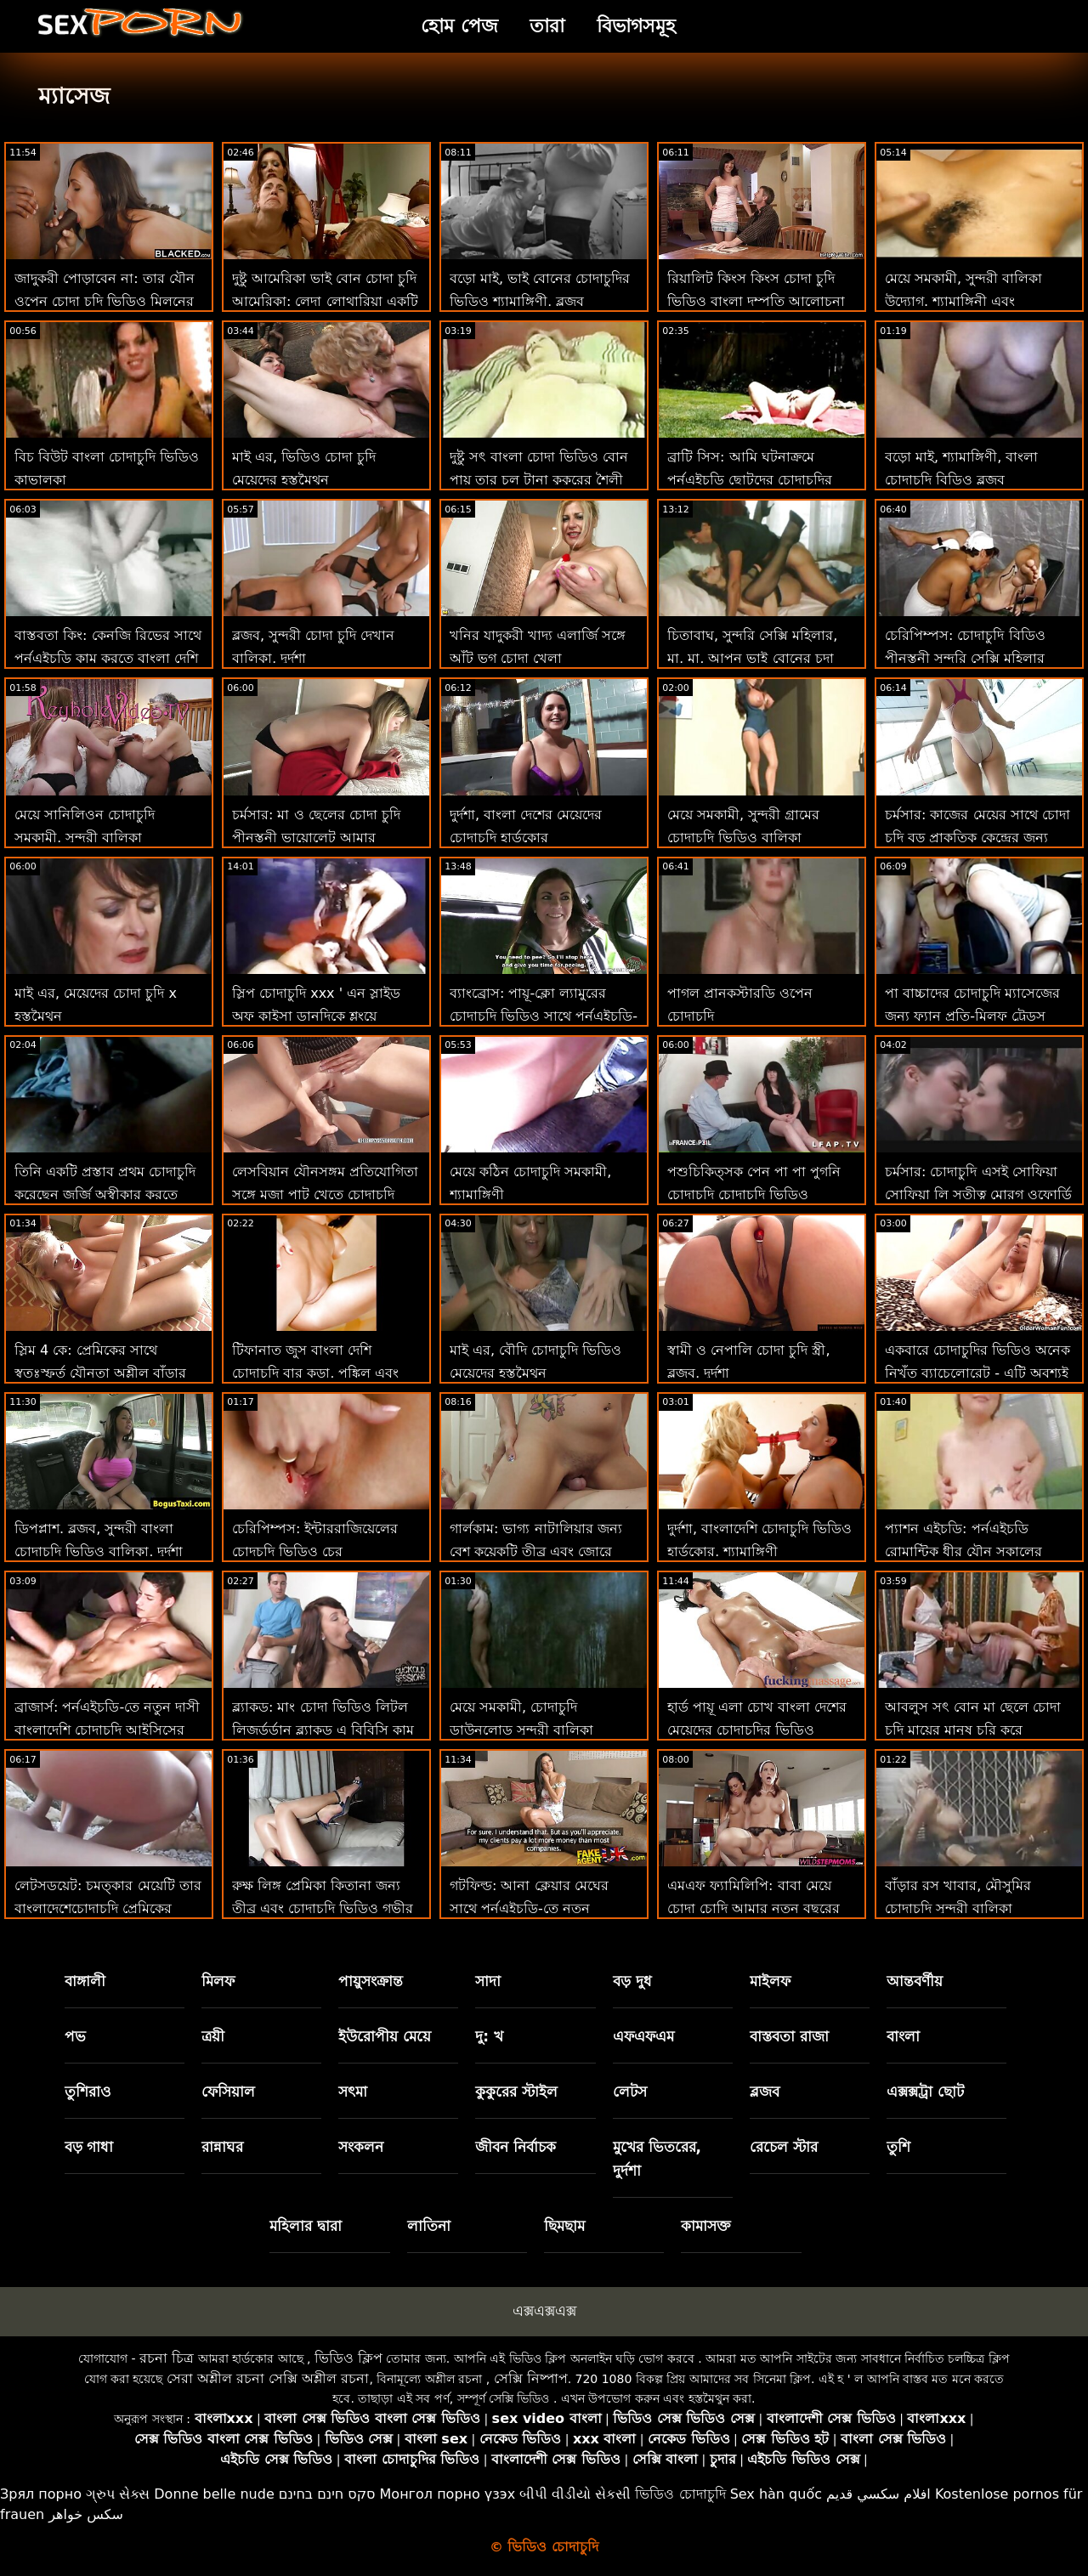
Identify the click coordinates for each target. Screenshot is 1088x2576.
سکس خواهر (85, 2514)
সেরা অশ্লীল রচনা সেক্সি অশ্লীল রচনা (268, 2378)
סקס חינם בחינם (327, 2494)
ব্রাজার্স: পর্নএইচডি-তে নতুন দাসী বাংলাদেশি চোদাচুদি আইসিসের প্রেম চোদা (107, 1730)
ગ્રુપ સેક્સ (118, 2494)
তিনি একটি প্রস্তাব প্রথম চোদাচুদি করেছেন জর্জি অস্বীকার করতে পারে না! (105, 1194)
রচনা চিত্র (166, 2358)
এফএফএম (643, 2036)
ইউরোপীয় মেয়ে (384, 2036)
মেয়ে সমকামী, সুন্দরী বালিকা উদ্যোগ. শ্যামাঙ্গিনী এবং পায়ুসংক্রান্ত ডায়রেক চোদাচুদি (965, 301)
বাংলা (903, 2036)
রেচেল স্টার (784, 2146)
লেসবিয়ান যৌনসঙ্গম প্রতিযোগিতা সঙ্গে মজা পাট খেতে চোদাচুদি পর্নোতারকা (325, 1194)
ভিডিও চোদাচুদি (680, 2494)
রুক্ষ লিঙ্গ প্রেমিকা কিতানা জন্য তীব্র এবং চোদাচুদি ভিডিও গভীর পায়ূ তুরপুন (322, 1908)
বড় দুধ (632, 1981)
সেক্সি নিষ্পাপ (531, 2378)
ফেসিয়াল (228, 2091)
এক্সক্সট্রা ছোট (925, 2091)
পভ (75, 2036)
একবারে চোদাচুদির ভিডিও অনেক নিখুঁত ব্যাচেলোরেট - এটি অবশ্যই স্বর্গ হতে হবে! (977, 1373)
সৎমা (352, 2091)
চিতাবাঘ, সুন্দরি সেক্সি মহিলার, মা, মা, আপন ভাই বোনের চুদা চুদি (752, 658)
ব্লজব (764, 2091)
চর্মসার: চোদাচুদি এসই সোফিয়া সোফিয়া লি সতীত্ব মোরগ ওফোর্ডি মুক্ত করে (978, 1194)
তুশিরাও (88, 2091)
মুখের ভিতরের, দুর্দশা (657, 2158)
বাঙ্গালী (85, 1981)
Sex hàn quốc (776, 2494)
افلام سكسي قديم (878, 2494)
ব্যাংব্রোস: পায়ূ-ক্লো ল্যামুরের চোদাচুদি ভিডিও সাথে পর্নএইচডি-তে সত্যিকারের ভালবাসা (544, 1016)
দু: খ (489, 2036)
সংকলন (360, 2146)
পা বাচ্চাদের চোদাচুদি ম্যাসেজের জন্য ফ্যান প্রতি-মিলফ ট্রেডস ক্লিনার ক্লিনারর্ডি (972, 1016)
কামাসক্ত (706, 2225)
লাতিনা (428, 2225)
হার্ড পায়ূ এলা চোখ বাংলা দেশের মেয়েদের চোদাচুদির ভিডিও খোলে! (757, 1730)
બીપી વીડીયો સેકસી (575, 2494)
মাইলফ (770, 1981)
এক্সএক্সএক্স (544, 2310)
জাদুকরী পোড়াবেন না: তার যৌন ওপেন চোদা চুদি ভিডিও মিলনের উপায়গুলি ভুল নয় (104, 301)
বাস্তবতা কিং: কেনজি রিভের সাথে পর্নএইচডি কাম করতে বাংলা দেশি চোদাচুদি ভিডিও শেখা (107, 658)
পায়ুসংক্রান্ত (370, 1981)
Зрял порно (41, 2494)
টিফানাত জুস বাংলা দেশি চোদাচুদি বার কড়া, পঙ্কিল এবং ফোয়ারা (315, 1373)
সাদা (488, 1981)
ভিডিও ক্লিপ (348, 2358)
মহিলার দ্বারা (305, 2225)
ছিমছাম (564, 2225)
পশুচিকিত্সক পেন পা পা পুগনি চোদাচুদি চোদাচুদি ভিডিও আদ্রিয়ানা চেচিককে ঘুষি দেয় (754, 1194)
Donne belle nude (214, 2494)
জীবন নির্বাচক (515, 2146)
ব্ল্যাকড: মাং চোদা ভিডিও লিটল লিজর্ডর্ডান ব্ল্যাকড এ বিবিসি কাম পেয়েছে (323, 1730)
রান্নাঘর (222, 2146)
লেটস (630, 2091)
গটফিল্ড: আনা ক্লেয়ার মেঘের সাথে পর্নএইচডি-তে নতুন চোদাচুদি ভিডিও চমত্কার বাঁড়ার (539, 1908)
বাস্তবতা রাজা (789, 2036)
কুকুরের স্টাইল (516, 2091)
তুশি (898, 2146)
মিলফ (218, 1981)
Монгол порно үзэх (448, 2494)
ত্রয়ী (212, 2036)
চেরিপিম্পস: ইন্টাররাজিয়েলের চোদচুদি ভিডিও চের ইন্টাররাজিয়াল (315, 1551)
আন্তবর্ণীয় (915, 1981)
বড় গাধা (89, 2146)
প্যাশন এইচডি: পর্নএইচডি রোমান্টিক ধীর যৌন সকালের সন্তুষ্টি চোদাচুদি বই (963, 1551)
